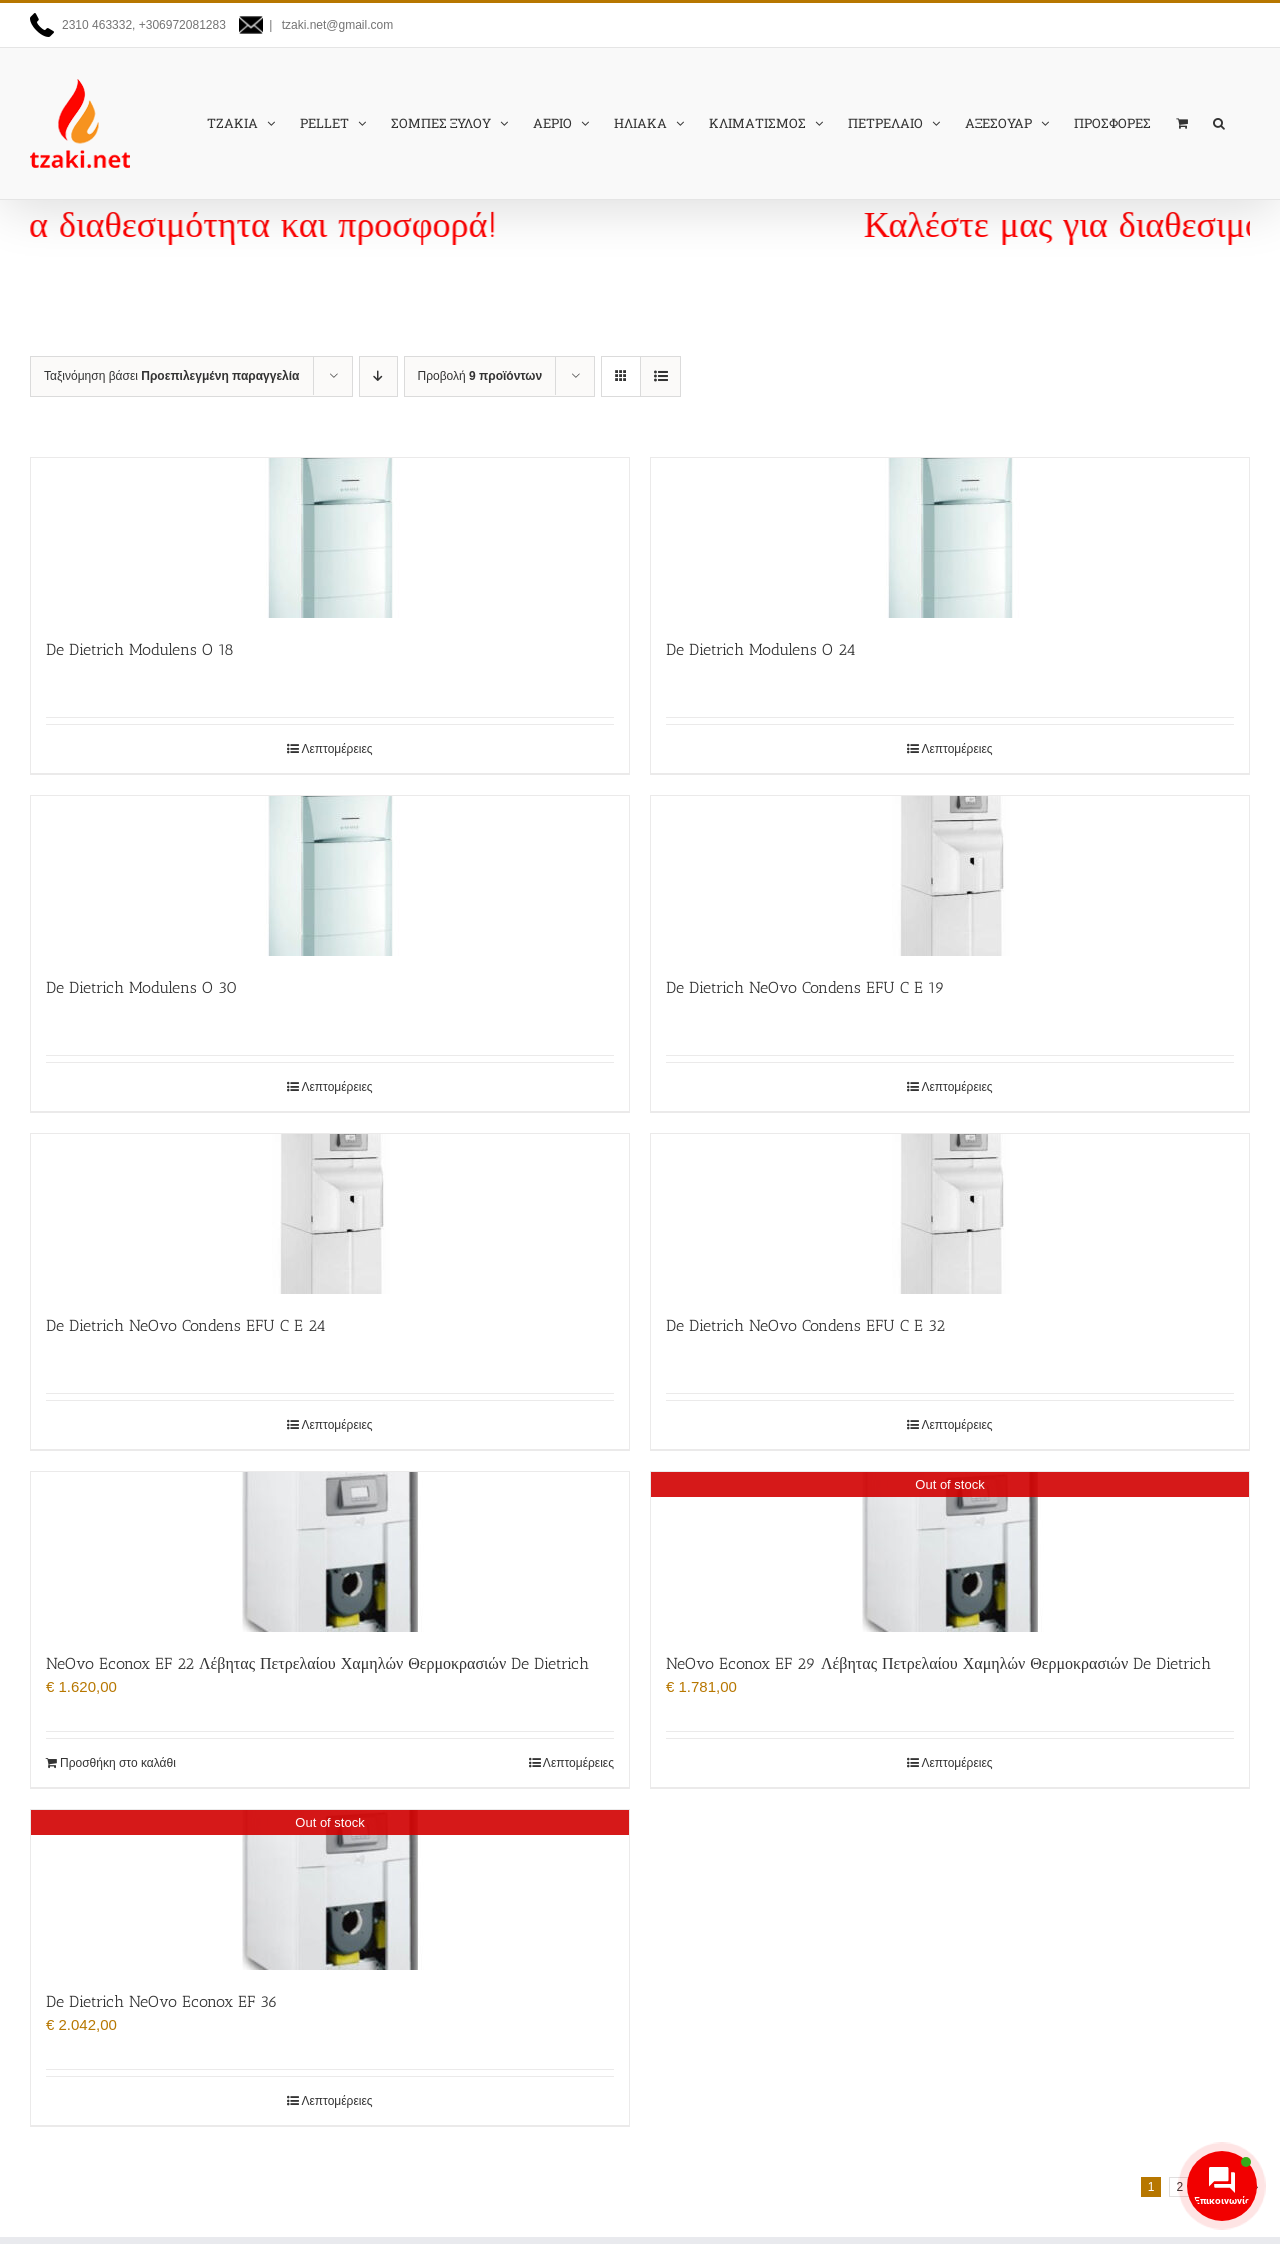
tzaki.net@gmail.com (335, 25)
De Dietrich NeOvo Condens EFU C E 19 (805, 987)
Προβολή (480, 376)
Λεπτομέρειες (336, 749)
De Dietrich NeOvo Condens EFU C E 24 (186, 1325)
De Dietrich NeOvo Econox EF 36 (162, 2001)
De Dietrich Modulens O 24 (761, 649)
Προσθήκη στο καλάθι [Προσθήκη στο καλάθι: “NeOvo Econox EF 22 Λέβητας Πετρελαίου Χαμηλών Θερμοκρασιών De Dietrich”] (118, 1763)
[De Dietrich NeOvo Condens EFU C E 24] (330, 1214)
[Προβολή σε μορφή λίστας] (660, 376)
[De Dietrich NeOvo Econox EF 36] (330, 1890)
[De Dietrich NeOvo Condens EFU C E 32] (950, 1214)
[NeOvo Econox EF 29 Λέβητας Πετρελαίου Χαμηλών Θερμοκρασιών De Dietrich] (950, 1552)
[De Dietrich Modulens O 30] (330, 876)
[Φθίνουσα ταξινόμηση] (378, 376)
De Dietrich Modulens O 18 (140, 649)
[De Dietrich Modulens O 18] (330, 538)
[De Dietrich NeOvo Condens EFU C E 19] (950, 876)
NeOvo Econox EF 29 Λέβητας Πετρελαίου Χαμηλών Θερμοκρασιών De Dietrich (938, 1663)
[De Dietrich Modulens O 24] (950, 538)
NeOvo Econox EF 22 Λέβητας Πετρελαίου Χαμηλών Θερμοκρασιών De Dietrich (317, 1663)
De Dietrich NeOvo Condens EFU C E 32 (805, 1325)
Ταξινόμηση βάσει (172, 376)
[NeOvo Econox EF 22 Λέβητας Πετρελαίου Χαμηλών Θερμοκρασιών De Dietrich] (330, 1552)
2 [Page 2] (1179, 2187)
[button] (1219, 123)
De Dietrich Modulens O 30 (141, 987)
